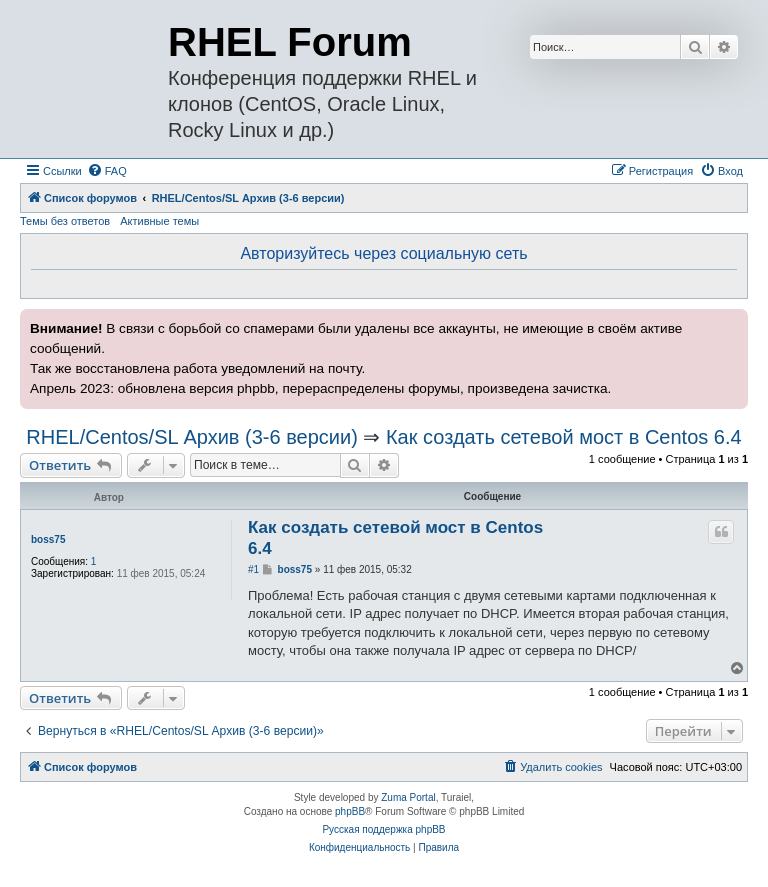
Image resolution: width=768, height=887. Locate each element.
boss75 (48, 539)
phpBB (350, 811)
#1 (253, 569)
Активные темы (159, 221)
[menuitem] (107, 171)
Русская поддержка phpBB (383, 829)
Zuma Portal (408, 797)
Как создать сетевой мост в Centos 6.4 (564, 437)
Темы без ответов (65, 221)
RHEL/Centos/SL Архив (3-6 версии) (191, 437)
